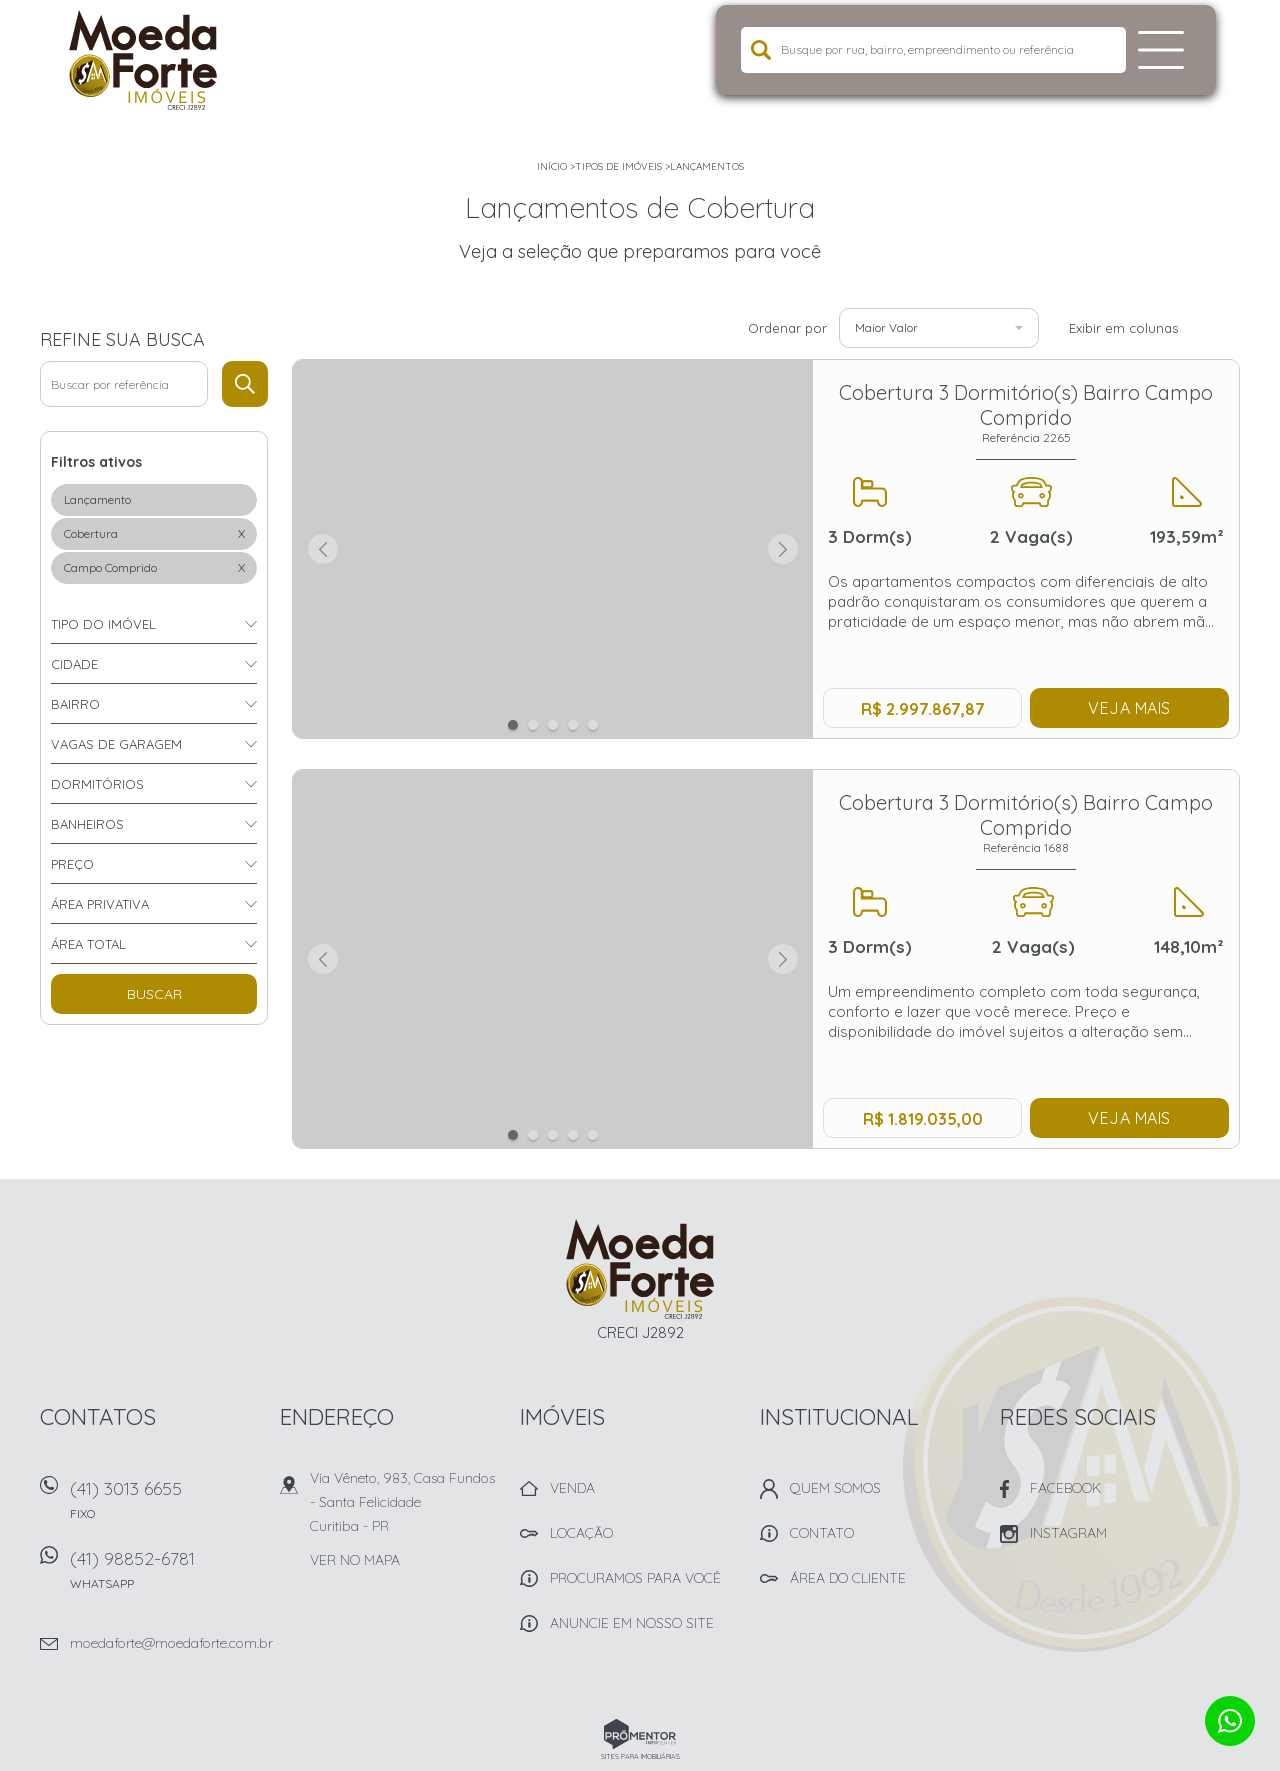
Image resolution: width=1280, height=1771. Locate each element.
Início (552, 166)
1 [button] (513, 725)
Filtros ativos (96, 462)
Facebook (1065, 1488)
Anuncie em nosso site (632, 1623)
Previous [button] (323, 549)
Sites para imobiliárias (640, 1756)
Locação (581, 1533)
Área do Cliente (848, 1578)
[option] (553, 550)
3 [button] (553, 725)
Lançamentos (707, 166)
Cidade (74, 664)
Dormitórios (97, 784)
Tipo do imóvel (103, 624)
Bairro (75, 704)
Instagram (1068, 1533)
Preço (72, 864)
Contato (822, 1533)
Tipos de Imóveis (618, 166)
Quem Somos (835, 1488)
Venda (572, 1488)
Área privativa (100, 904)
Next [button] (783, 549)
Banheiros (87, 824)
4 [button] (573, 725)
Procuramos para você (635, 1578)
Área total (88, 944)
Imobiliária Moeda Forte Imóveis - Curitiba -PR (640, 1269)
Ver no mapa (355, 1560)
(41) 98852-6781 (165, 1576)
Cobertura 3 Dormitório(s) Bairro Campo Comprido (1026, 412)
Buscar (154, 994)
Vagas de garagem (116, 744)
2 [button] (533, 725)
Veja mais (1129, 708)
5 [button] (593, 725)
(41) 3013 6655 (165, 1506)
